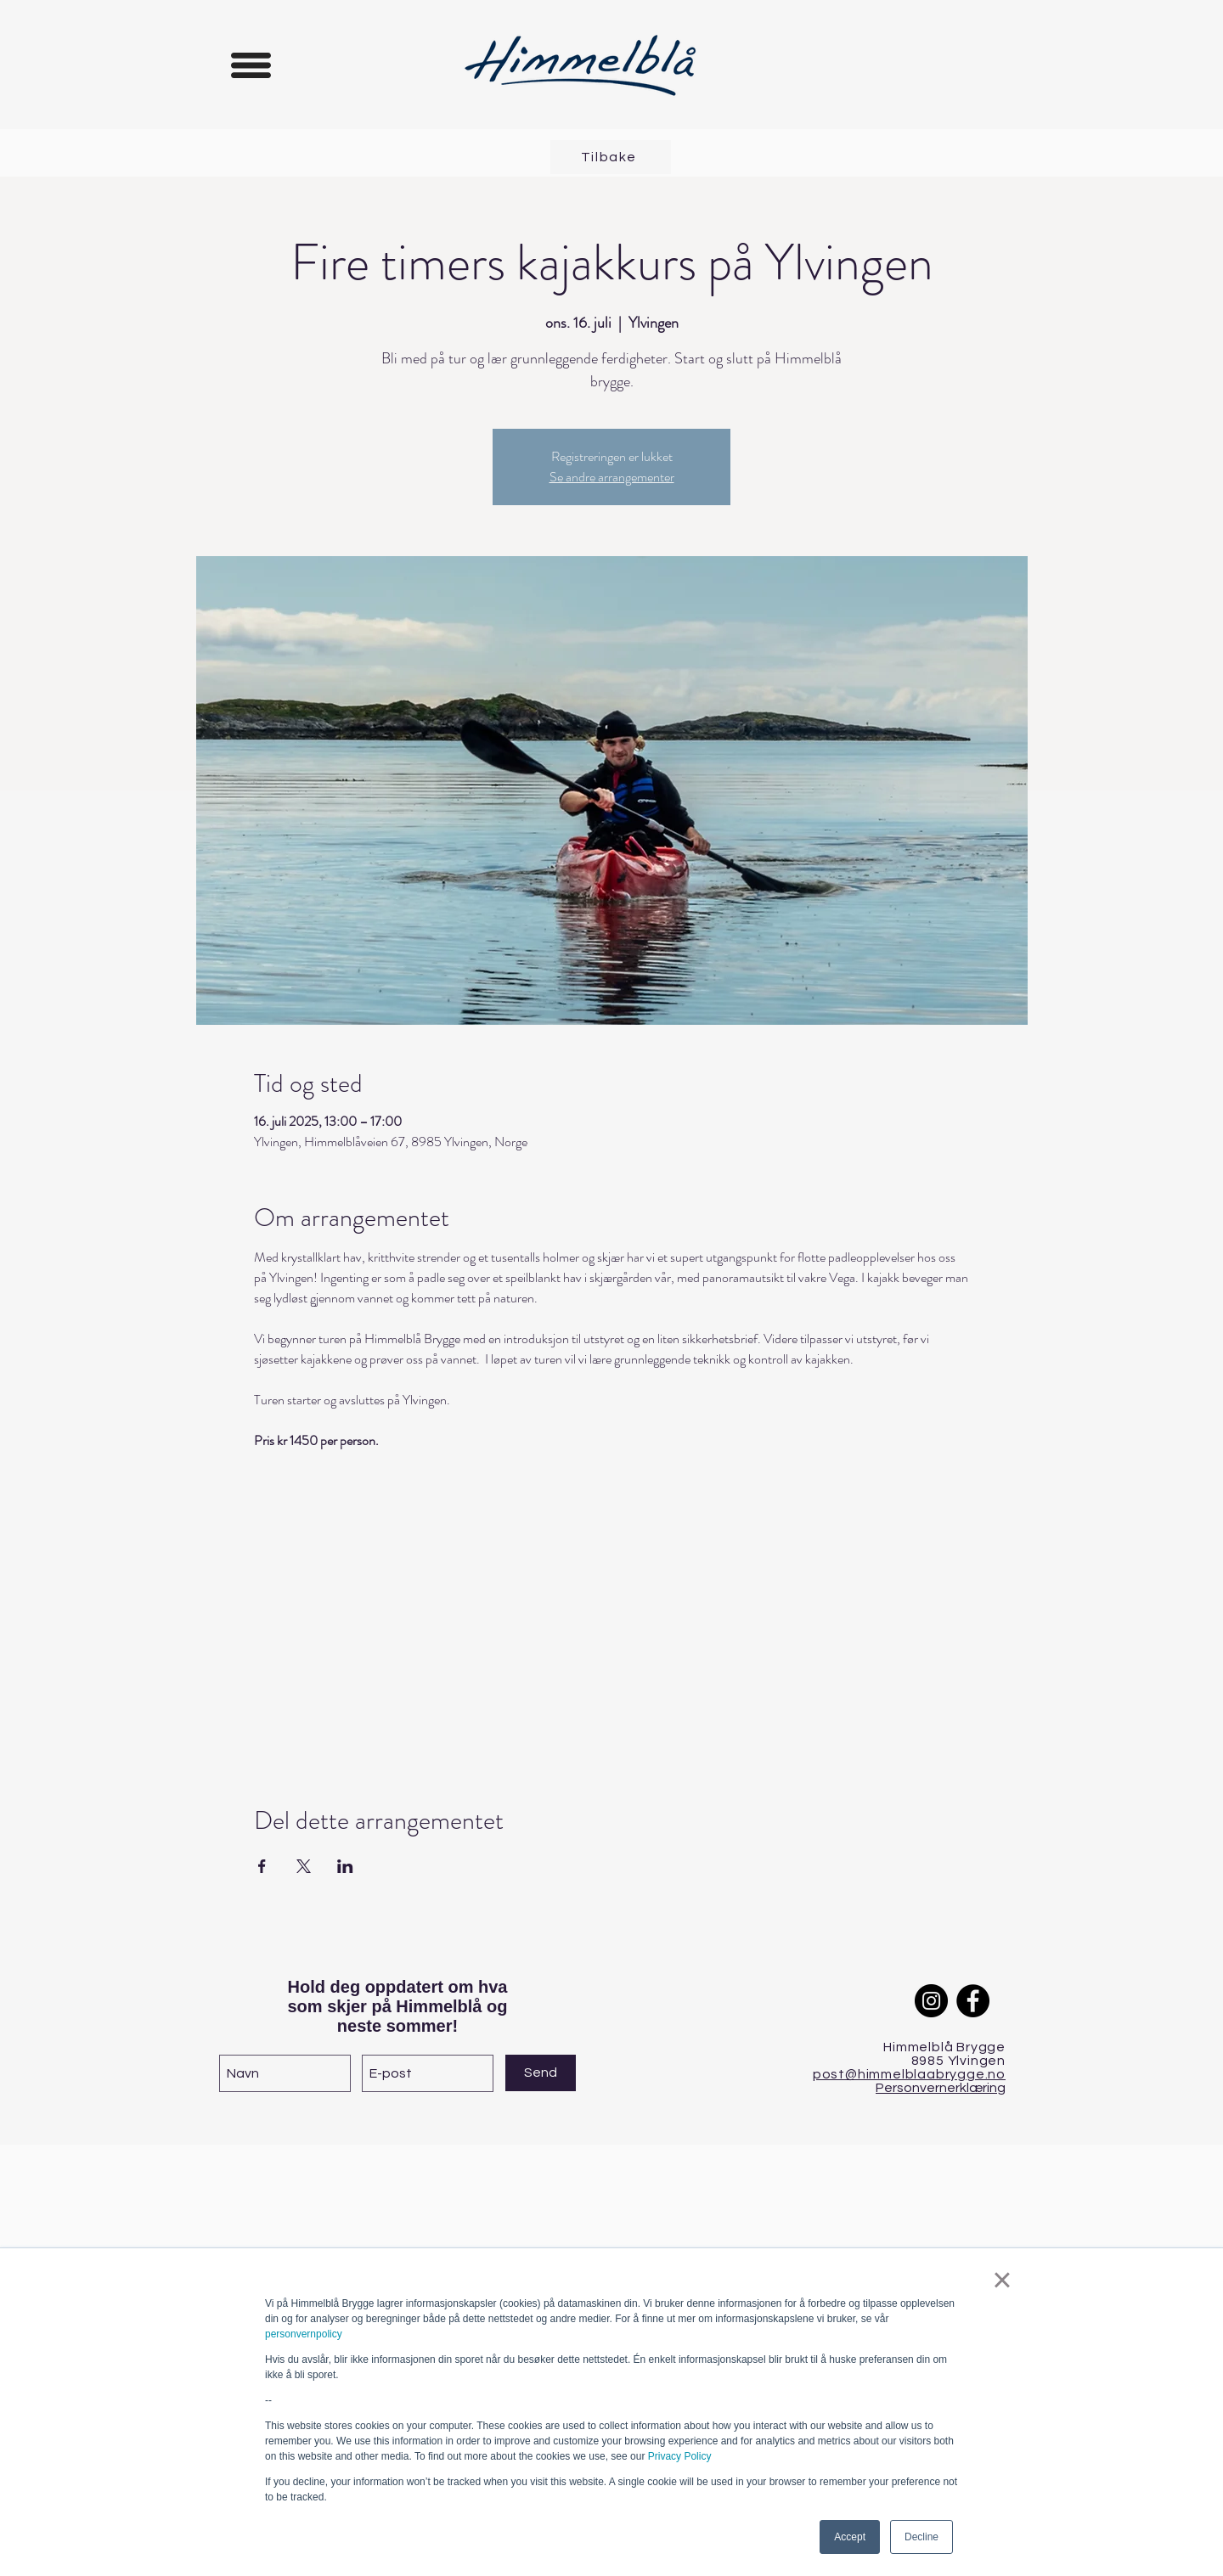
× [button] (1002, 2279)
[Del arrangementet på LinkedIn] (345, 1866)
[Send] (540, 2073)
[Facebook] (972, 2000)
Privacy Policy (680, 2456)
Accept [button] (849, 2537)
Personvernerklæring (941, 2088)
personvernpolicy (303, 2334)
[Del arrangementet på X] (304, 1866)
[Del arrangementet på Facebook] (262, 1866)
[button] (251, 65)
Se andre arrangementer (612, 477)
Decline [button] (921, 2537)
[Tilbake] (610, 157)
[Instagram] (931, 2000)
